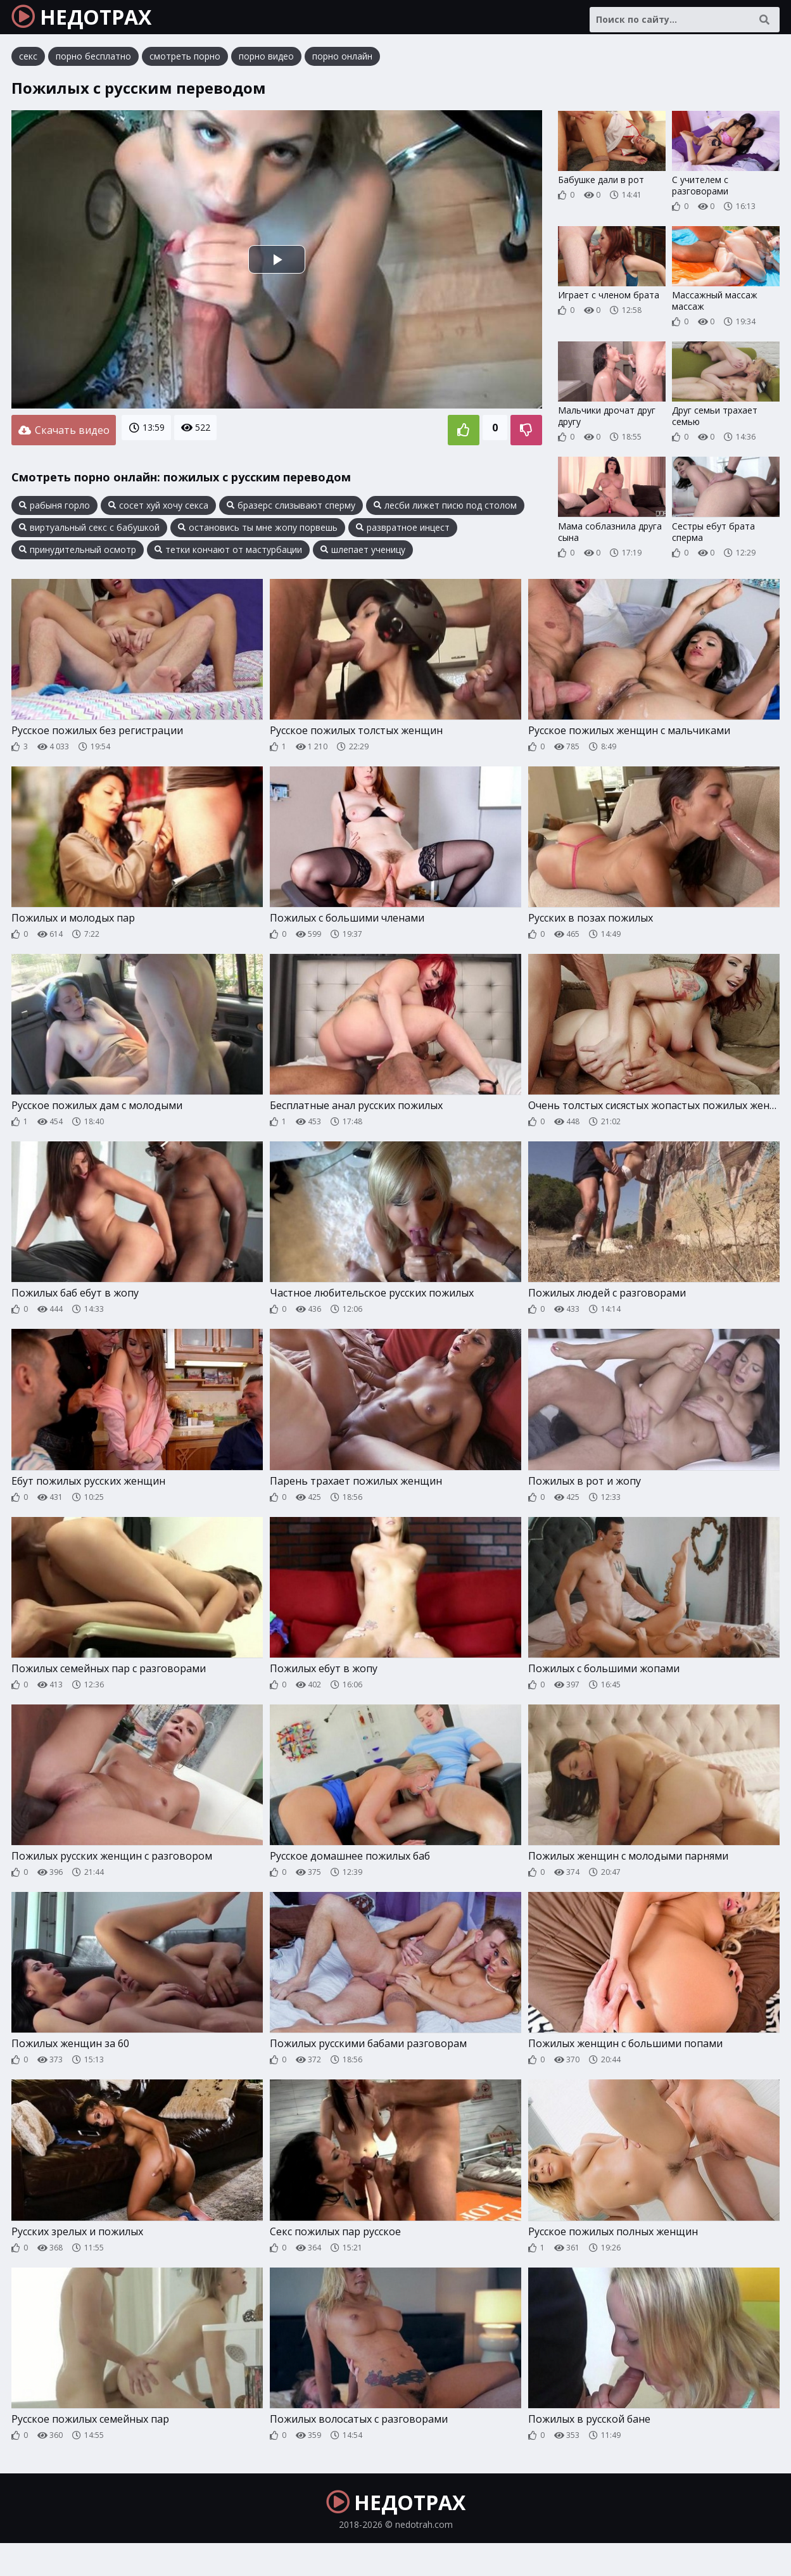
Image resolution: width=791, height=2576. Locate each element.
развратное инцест (403, 532)
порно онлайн (342, 66)
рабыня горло (54, 510)
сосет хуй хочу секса (158, 510)
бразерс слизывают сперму (291, 510)
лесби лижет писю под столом (445, 510)
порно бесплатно (93, 66)
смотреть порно (184, 66)
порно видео (266, 66)
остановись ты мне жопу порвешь (258, 532)
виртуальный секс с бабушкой (89, 532)
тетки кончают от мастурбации (228, 554)
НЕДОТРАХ (95, 22)
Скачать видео (64, 437)
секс (28, 66)
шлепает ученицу (362, 554)
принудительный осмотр (77, 554)
